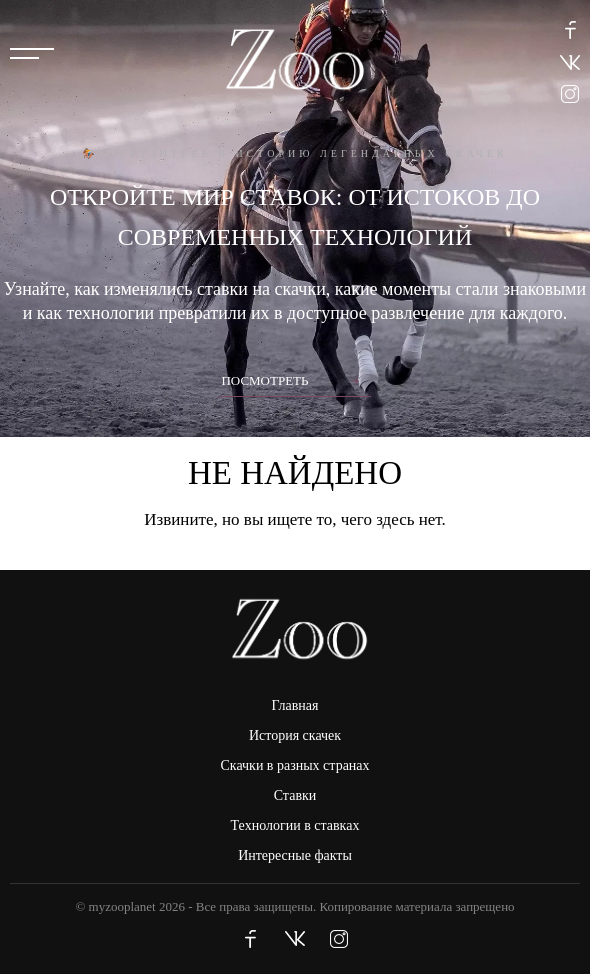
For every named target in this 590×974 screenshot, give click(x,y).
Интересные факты (295, 855)
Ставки (295, 795)
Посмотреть (264, 380)
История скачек (295, 735)
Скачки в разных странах (294, 765)
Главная (295, 705)
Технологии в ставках (295, 825)
